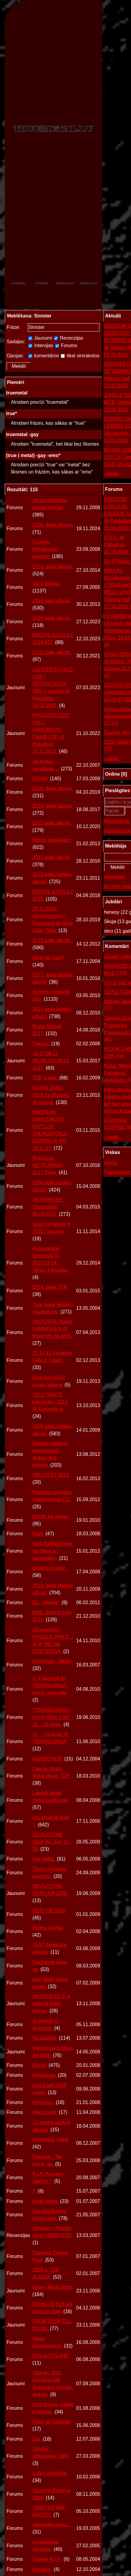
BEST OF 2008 (49, 1910)
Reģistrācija (116, 821)
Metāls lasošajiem (52, 839)
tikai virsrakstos (80, 355)
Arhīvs (111, 1162)
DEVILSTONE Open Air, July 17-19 (51, 1842)
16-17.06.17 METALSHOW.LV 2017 (51, 1060)
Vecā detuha (46, 583)
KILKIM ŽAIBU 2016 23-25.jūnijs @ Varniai (51, 1095)
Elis (37, 2439)
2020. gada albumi (53, 788)
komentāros (43, 355)
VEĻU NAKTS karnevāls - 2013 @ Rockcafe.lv (50, 1402)
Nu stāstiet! (45, 2037)
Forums (66, 345)
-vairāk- (112, 473)
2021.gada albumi (52, 822)
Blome (40, 2065)
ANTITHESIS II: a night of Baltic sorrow (51, 2003)
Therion (41, 1043)
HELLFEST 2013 (51, 1474)
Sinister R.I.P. (47, 2559)
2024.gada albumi (52, 618)
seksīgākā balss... (52, 2524)
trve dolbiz (44, 1858)
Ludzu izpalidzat (50, 2473)
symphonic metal (51, 2139)
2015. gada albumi (53, 566)
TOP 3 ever (45, 1077)
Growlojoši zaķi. (51, 1568)
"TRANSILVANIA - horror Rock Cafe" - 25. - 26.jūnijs (53, 1717)
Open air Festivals (52, 2421)
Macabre (43, 2569)
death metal (46, 2201)
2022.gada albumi (52, 652)
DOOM (41, 778)
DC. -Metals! (46, 1602)
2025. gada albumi (53, 524)
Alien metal (45, 2112)
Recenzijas (68, 338)
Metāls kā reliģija (51, 1516)
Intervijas (40, 345)
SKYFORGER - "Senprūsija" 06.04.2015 (49, 1207)
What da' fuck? (49, 957)
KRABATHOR (48, 1758)
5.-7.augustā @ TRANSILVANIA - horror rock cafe (51, 1685)
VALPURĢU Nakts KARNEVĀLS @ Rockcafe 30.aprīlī (53, 1328)
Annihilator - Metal (52, 1661)
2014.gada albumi (52, 600)
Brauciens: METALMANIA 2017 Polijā (48, 1165)
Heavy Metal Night (53, 2287)
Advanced (114, 876)
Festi (38, 1533)
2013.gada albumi (52, 940)
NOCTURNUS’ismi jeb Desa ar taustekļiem (53, 1551)
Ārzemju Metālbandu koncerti (45, 549)
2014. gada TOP (51, 1287)
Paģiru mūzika (48, 1927)
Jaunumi (40, 338)
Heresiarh (44, 2102)
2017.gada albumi (52, 857)
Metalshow (45, 2075)
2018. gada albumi (53, 805)
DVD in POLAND (51, 2355)
